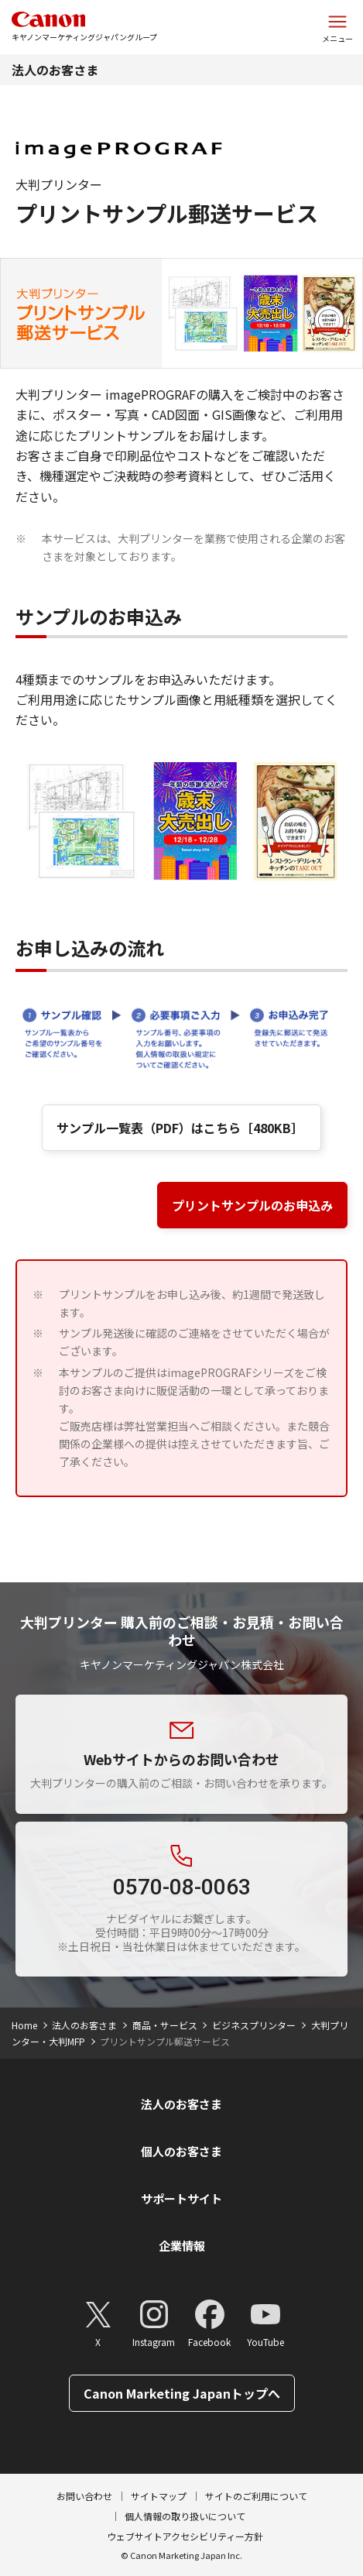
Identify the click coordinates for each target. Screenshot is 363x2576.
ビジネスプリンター (254, 2025)
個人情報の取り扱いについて (185, 2516)
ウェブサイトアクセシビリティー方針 (185, 2536)
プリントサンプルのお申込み (252, 1205)
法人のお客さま (55, 69)
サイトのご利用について (256, 2495)
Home (24, 2025)
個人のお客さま (181, 2151)
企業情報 (182, 2246)
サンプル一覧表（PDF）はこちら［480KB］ (181, 1127)
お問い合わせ (84, 2495)
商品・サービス (164, 2025)
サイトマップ (159, 2495)
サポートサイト (181, 2198)
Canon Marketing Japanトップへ (182, 2393)
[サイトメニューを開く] (337, 27)
